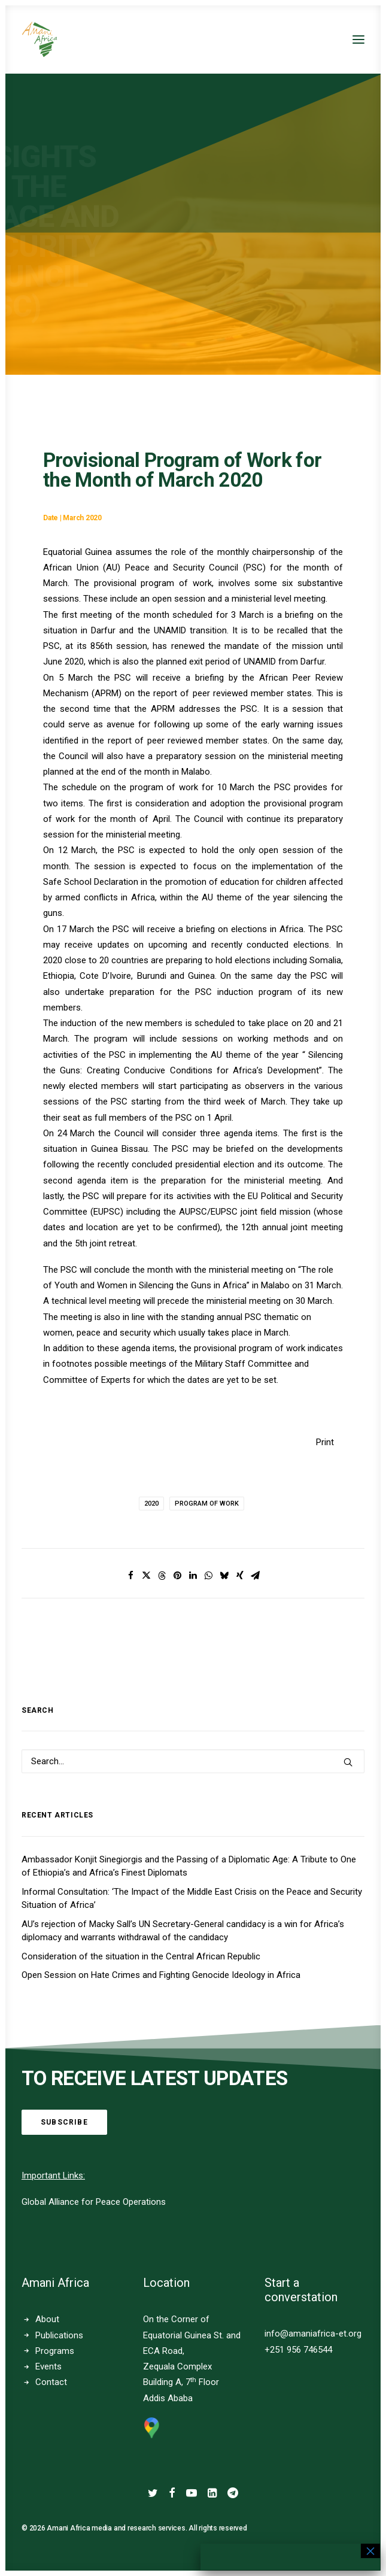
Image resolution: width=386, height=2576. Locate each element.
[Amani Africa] (39, 39)
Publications (59, 2335)
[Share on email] (255, 1575)
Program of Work (207, 1503)
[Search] (193, 1761)
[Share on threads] (162, 1575)
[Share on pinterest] (178, 1575)
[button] (358, 39)
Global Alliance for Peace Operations (94, 2201)
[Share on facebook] (131, 1575)
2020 (151, 1503)
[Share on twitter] (146, 1575)
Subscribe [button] (64, 2122)
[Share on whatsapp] (209, 1575)
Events (48, 2366)
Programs (54, 2351)
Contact (51, 2382)
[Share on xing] (240, 1575)
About (47, 2319)
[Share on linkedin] (193, 1575)
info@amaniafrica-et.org (313, 2333)
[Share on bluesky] (224, 1575)
